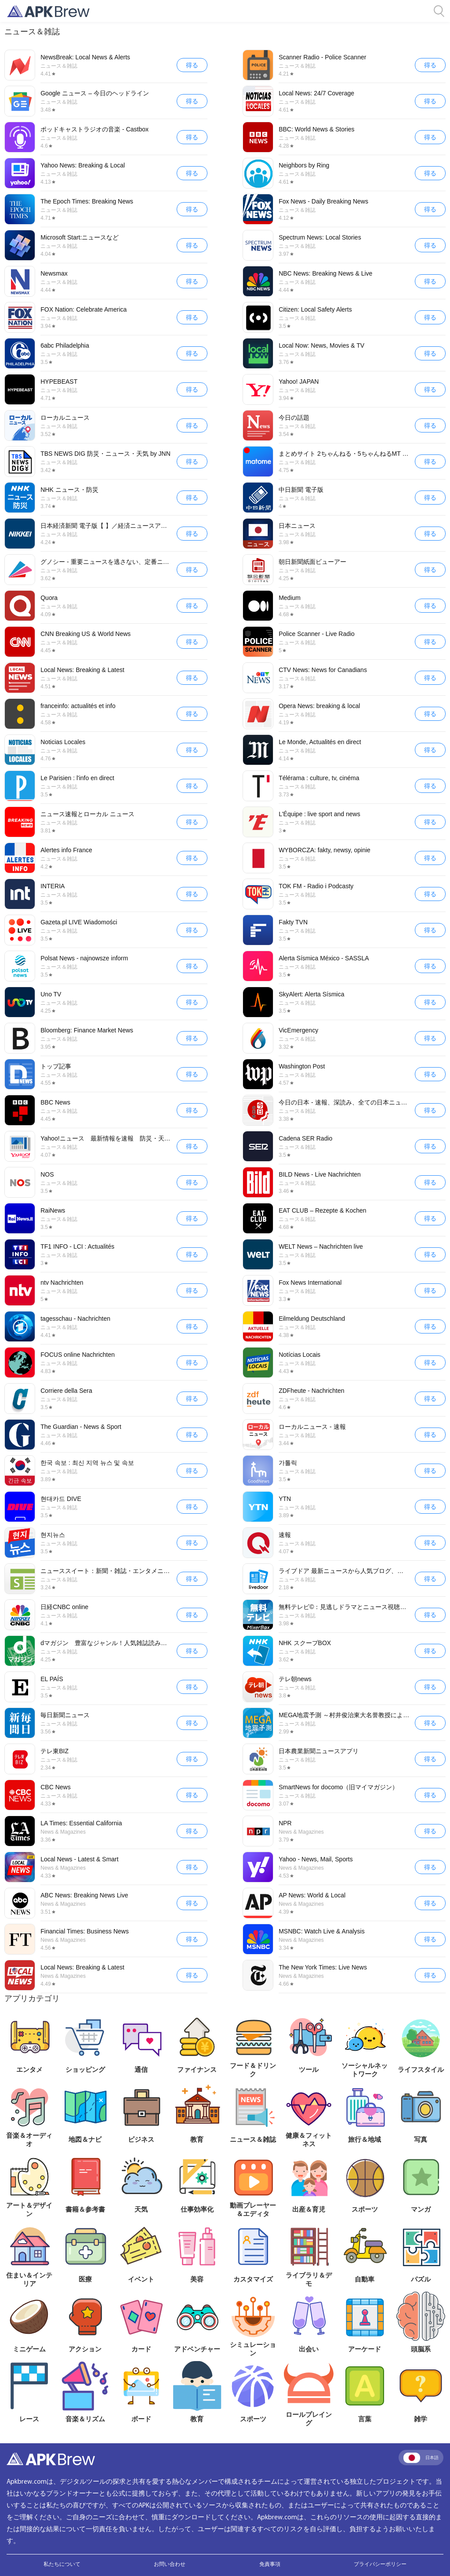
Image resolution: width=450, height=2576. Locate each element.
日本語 (421, 2457)
